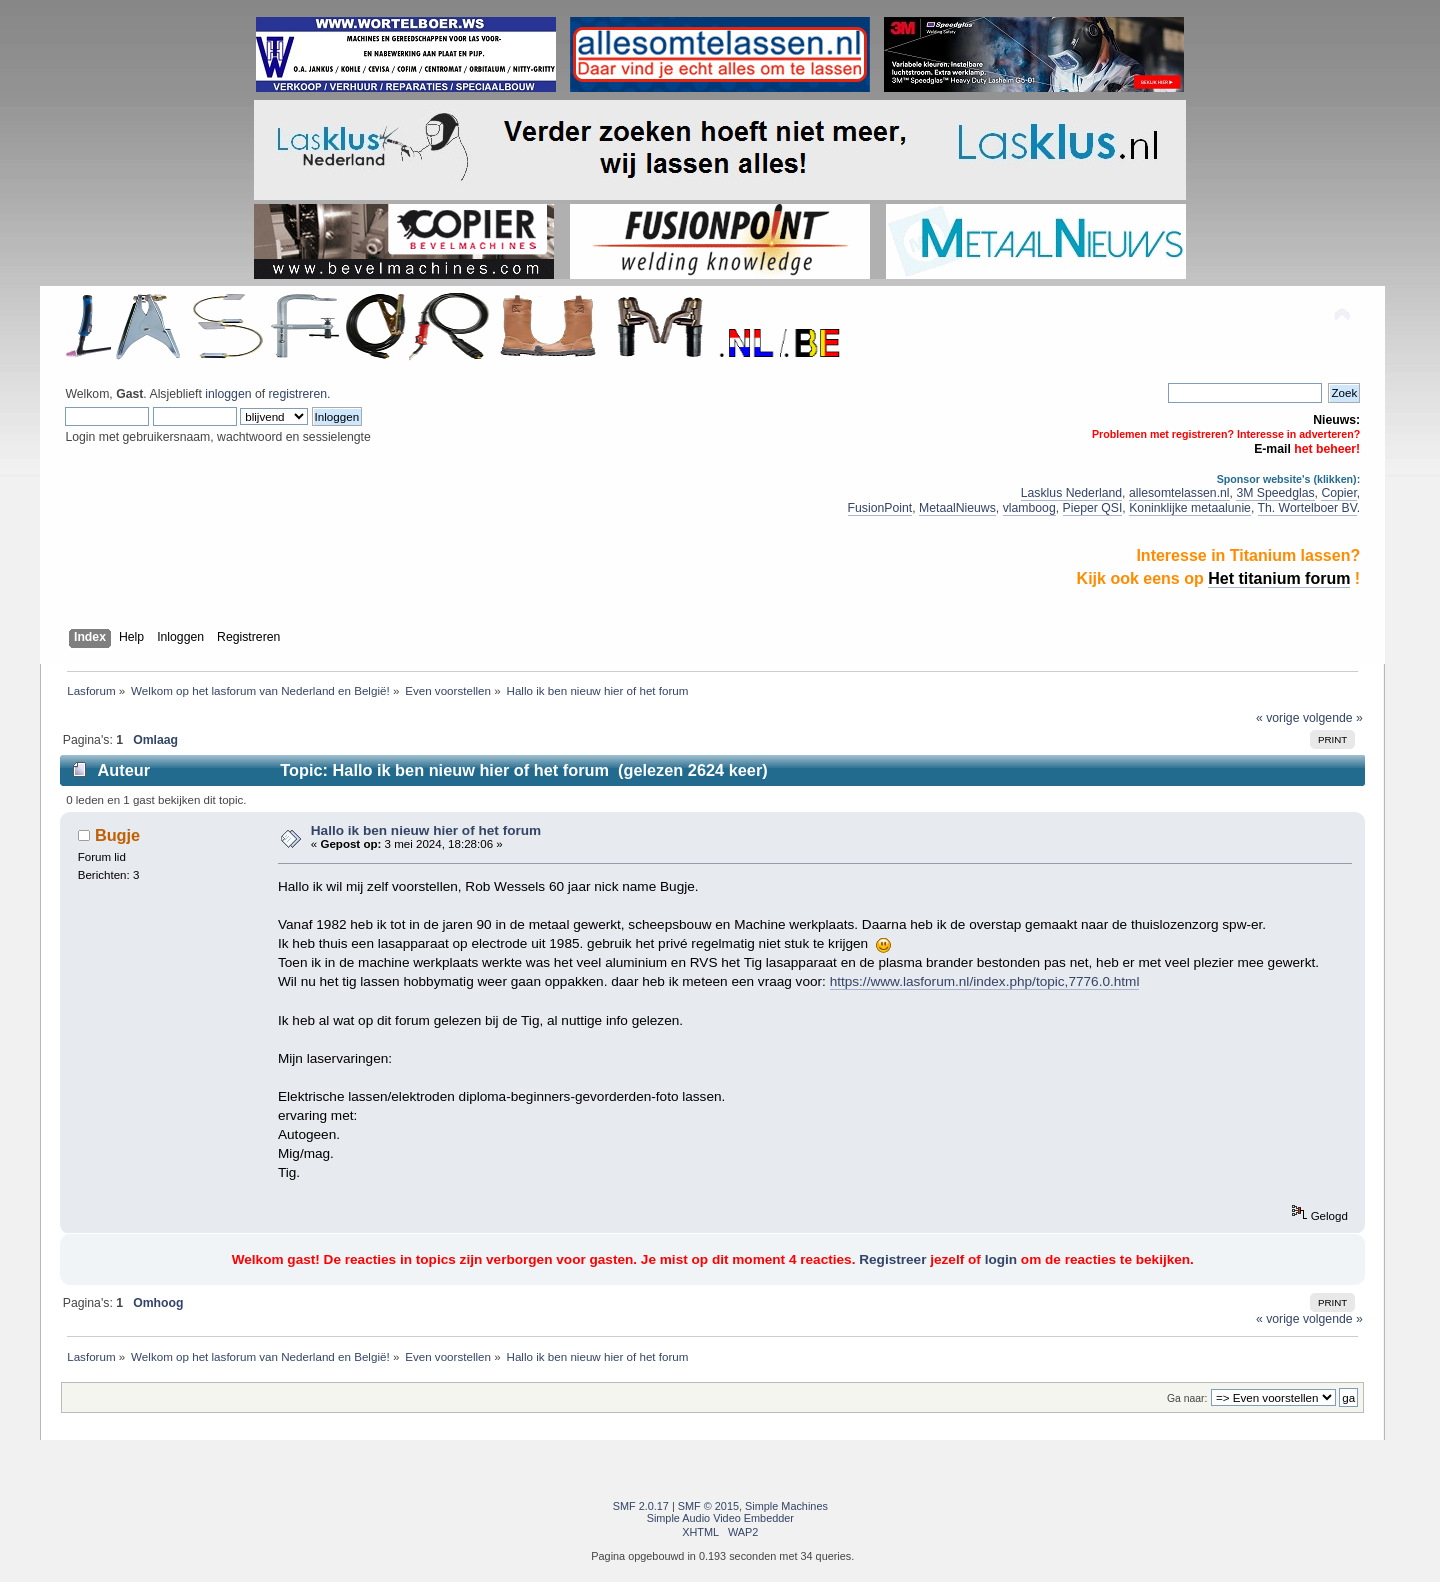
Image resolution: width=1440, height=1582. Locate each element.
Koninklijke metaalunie (1190, 508)
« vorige (1278, 718)
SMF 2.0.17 (641, 1506)
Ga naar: (1187, 1398)
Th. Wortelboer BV (1307, 508)
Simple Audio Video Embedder (720, 1518)
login (1001, 1259)
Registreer (892, 1259)
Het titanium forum (1279, 578)
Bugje (117, 835)
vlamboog (1029, 508)
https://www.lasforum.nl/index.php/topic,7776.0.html (985, 981)
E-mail (1272, 449)
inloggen (228, 394)
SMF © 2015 (708, 1506)
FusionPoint (880, 508)
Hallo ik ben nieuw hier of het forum (426, 830)
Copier (1338, 493)
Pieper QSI (1093, 508)
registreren (298, 394)
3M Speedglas (1275, 493)
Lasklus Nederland (1071, 493)
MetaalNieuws (957, 508)
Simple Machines (786, 1506)
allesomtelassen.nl (1179, 493)
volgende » (1333, 718)
